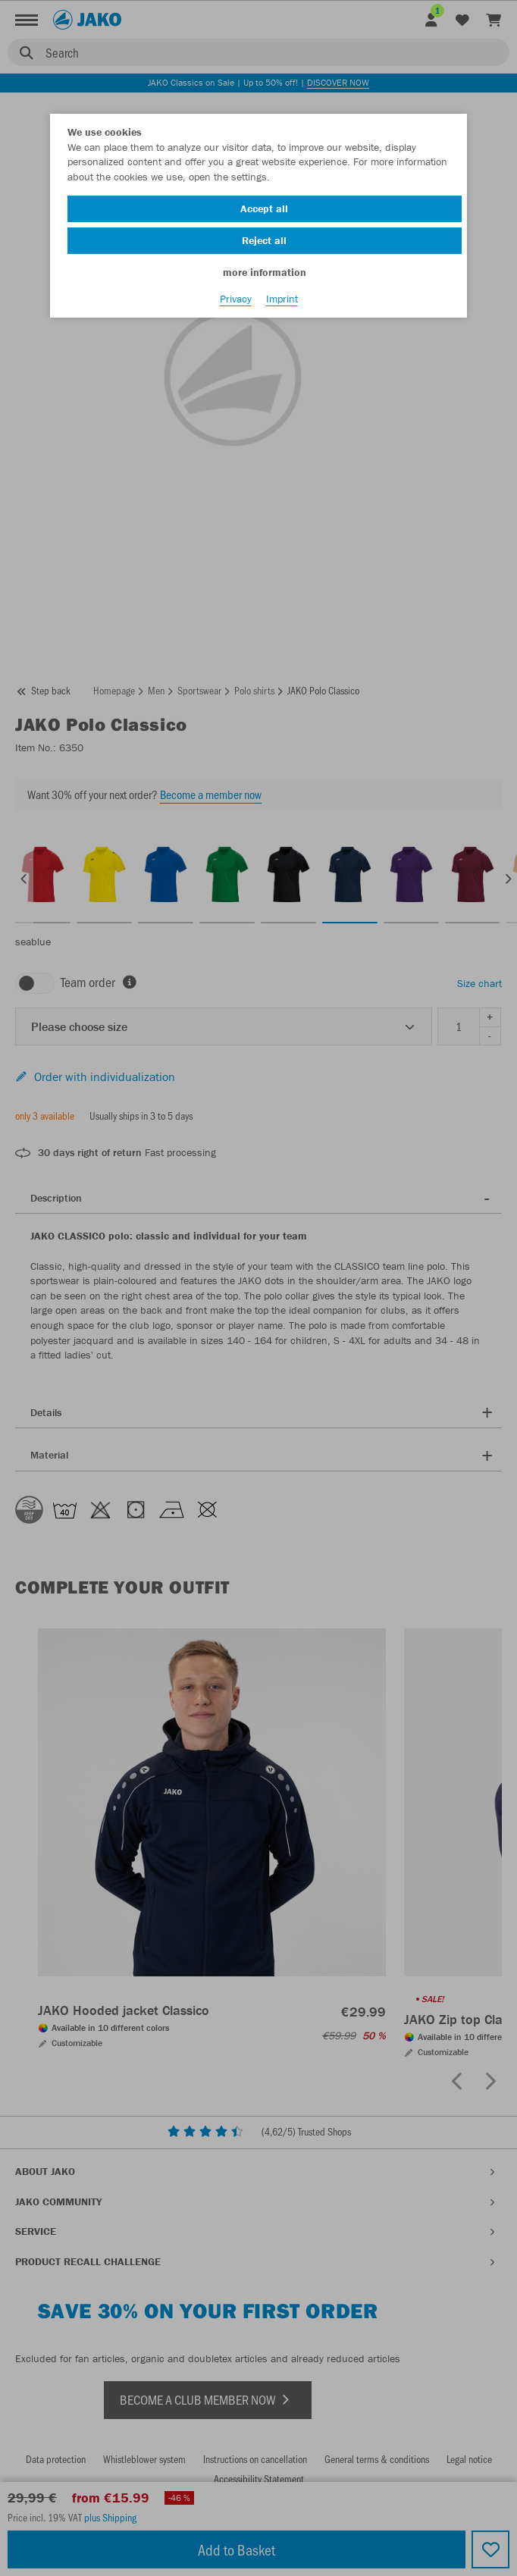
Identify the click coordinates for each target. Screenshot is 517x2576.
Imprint (282, 299)
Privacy (236, 299)
